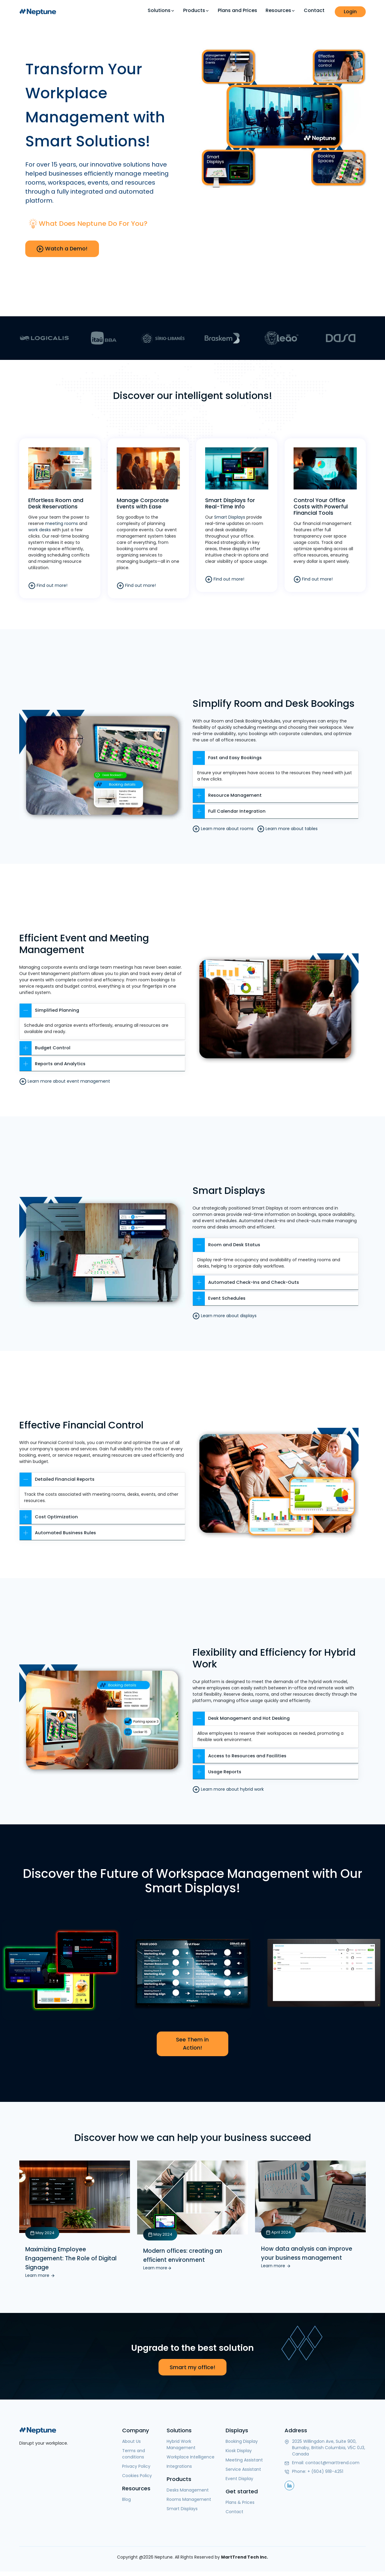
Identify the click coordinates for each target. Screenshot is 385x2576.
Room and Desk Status (227, 1241)
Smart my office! (192, 2365)
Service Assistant (243, 2468)
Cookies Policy (137, 2474)
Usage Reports (217, 1769)
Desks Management (188, 2489)
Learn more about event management (64, 1077)
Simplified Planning (50, 1006)
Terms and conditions (133, 2452)
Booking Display (242, 2440)
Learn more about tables (287, 824)
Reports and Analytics (53, 1060)
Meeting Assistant (244, 2458)
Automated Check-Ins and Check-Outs (247, 1278)
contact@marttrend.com (332, 2461)
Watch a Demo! (63, 249)
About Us (131, 2440)
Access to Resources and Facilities (241, 1753)
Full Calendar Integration (230, 807)
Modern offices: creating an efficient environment (184, 2253)
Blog (126, 2498)
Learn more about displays (224, 1312)
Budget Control (45, 1043)
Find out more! (47, 583)
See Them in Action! (192, 2041)
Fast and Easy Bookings (228, 753)
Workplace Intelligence (190, 2455)
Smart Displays (229, 515)
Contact (314, 10)
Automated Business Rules (59, 1530)
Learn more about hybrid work (228, 1786)
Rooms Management (189, 2498)
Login (350, 11)
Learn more (40, 2273)
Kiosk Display (239, 2449)
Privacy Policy (136, 2465)
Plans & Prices (240, 2501)
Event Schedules (219, 1295)
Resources (280, 10)
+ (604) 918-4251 (325, 2470)
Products (196, 10)
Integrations (179, 2465)
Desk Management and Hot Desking (243, 1715)
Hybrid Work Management (181, 2443)
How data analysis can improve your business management (309, 2251)
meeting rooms (61, 521)
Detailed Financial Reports (58, 1476)
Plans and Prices (237, 10)
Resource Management (228, 791)
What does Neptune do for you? (96, 222)
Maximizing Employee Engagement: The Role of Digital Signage (72, 2256)
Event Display (239, 2477)
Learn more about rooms (223, 824)
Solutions (161, 10)
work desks (39, 528)
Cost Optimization (49, 1514)
